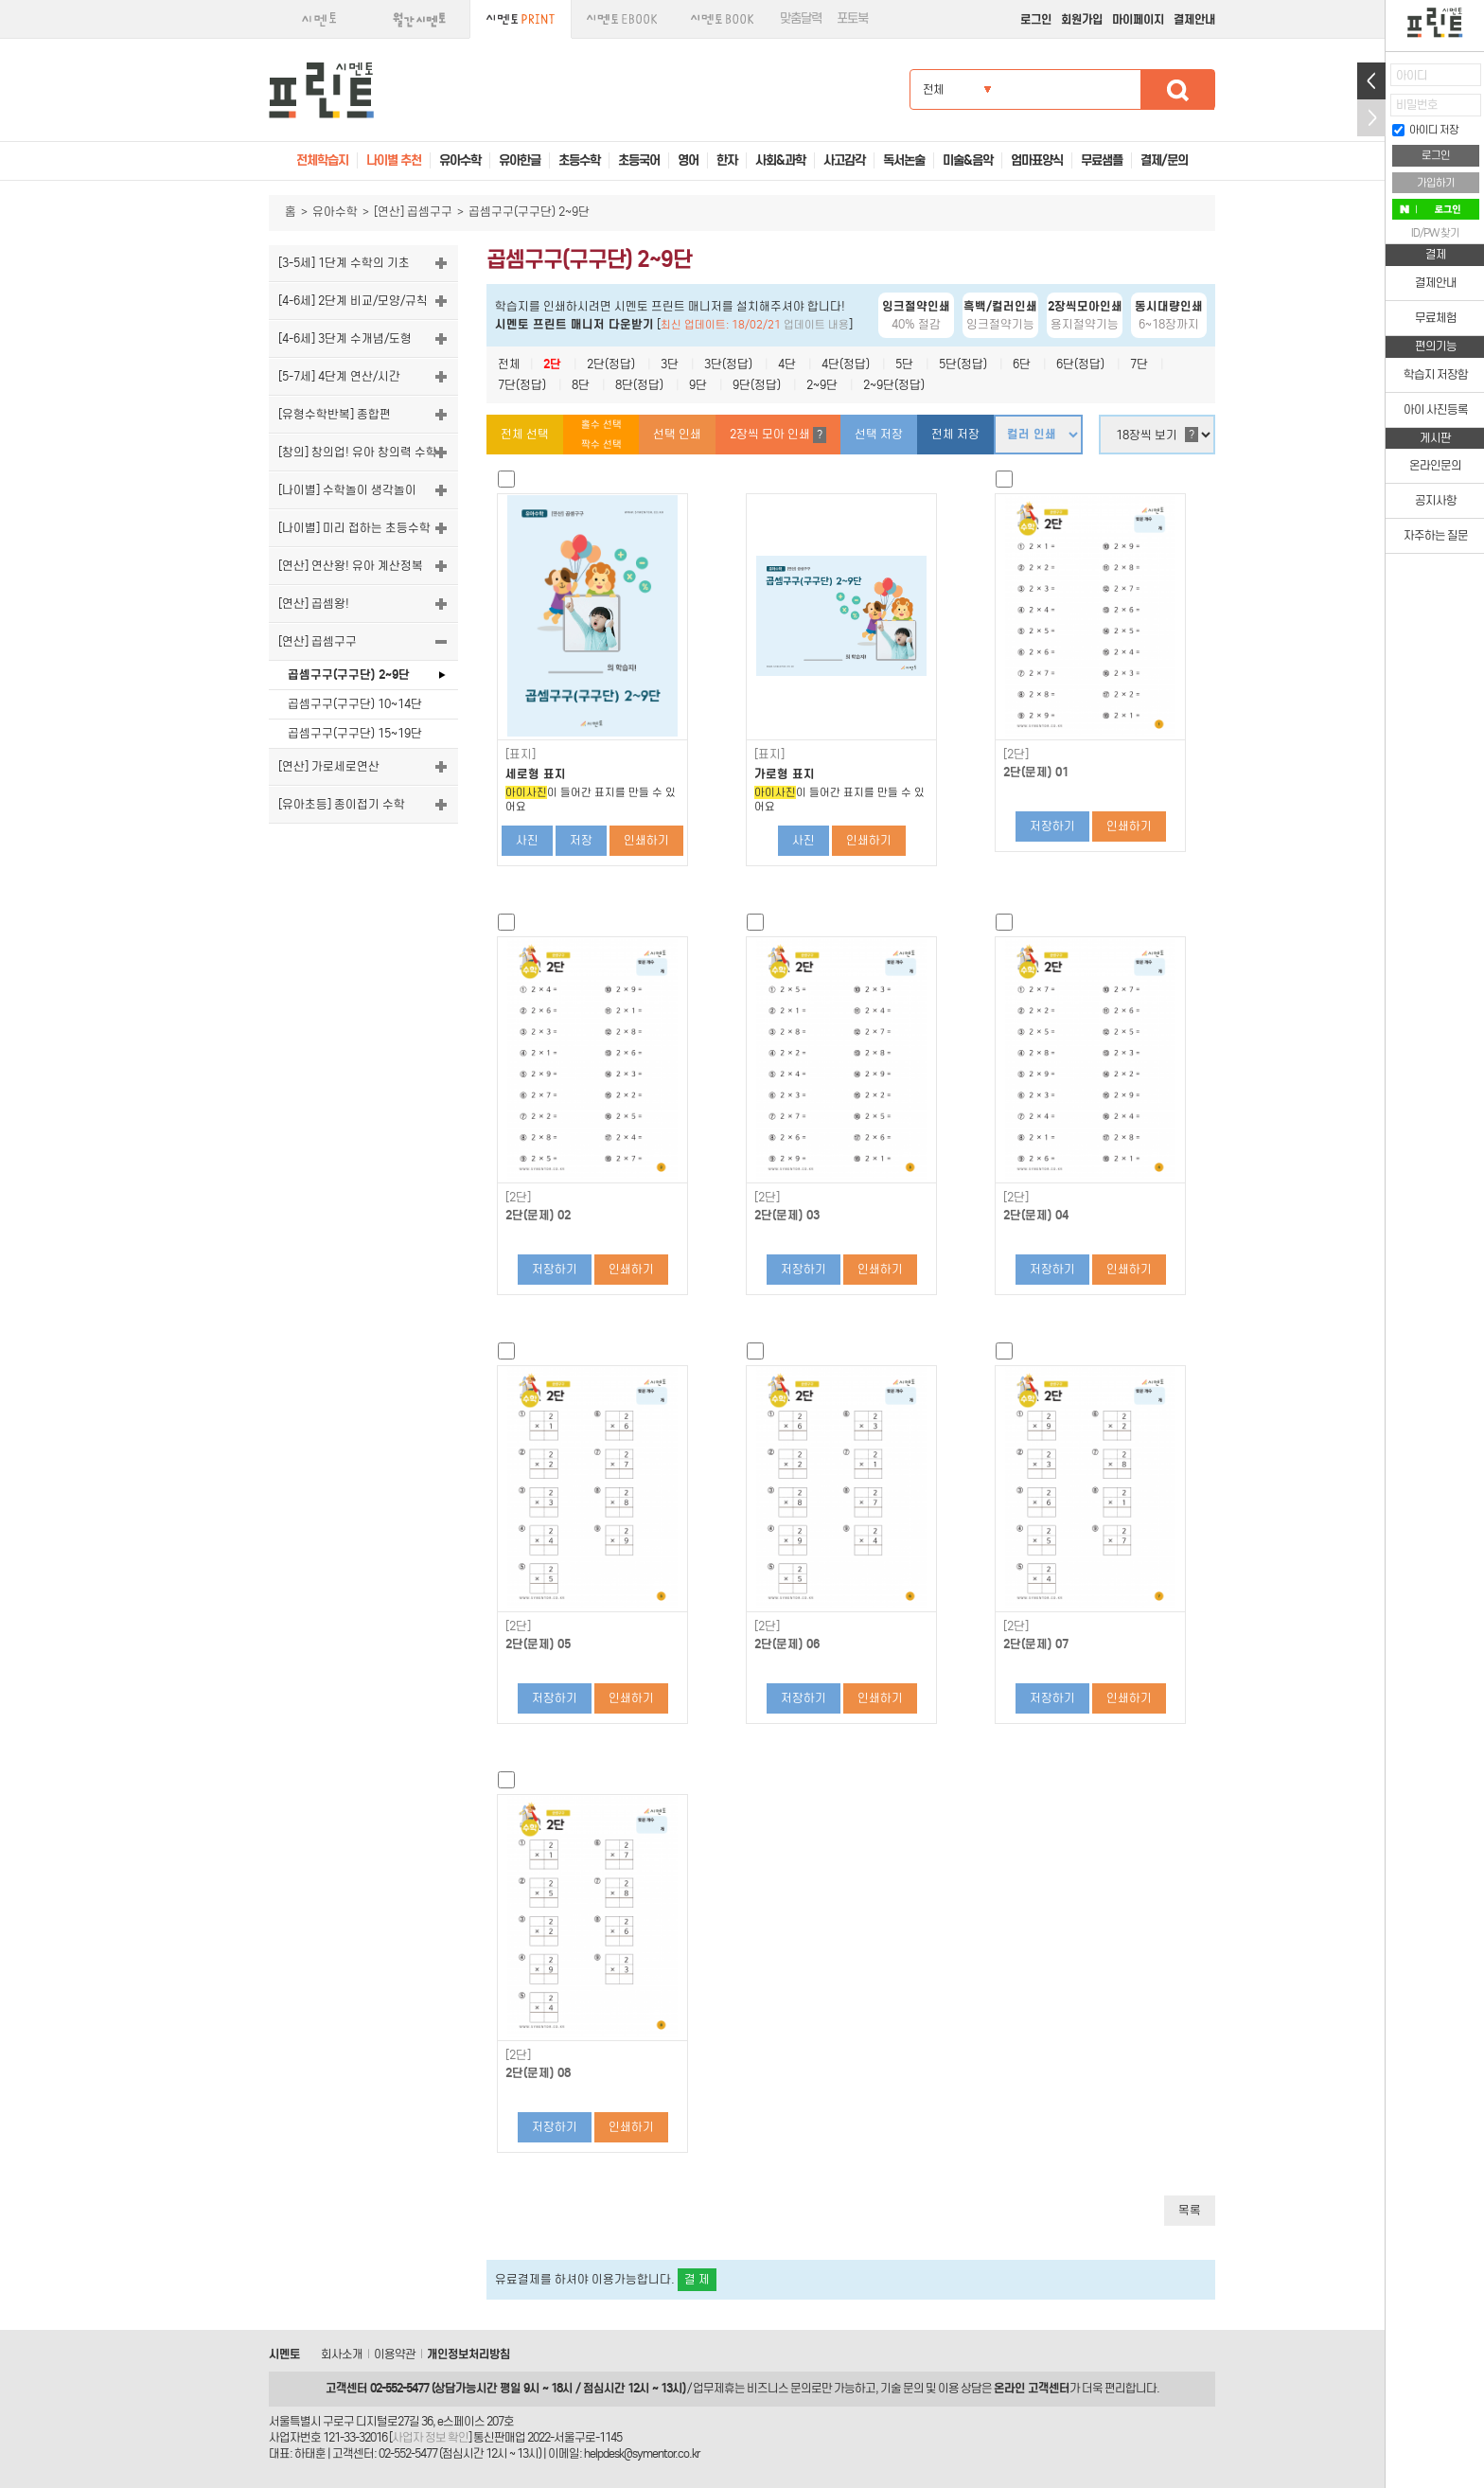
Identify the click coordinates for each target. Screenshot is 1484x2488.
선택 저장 (879, 434)
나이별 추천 (393, 160)
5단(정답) (963, 364)
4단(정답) (846, 364)
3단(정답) (728, 364)
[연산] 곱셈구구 (413, 211)
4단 (787, 364)
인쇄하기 (646, 840)
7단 (1139, 364)
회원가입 (1082, 19)
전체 (509, 364)
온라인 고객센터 (1031, 2388)
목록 (1189, 2210)
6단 (1022, 364)
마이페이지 (1138, 19)
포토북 (852, 18)
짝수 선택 (601, 444)
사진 (527, 840)
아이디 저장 (1425, 129)
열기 (1371, 80)
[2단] (1016, 754)
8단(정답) (639, 385)
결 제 (697, 2279)
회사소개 (341, 2354)
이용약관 (394, 2354)
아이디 (1411, 75)
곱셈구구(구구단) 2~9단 (349, 674)
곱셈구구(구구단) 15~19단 (355, 733)
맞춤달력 (801, 18)
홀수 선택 (601, 424)
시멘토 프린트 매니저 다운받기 (574, 324)
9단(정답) (757, 385)
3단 (670, 364)
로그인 (1035, 19)
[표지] (520, 754)
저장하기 (1052, 826)
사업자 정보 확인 (430, 2437)
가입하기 (1436, 182)
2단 (552, 364)
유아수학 (335, 211)
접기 (1371, 117)
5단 (904, 364)
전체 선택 (525, 434)
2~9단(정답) (894, 385)
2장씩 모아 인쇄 (778, 435)
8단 (581, 385)
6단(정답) (1080, 364)
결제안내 (1194, 19)
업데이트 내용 (816, 324)
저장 (581, 840)
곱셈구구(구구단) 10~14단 (355, 704)
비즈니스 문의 (779, 2388)
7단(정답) (522, 385)
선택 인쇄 (677, 434)
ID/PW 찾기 (1435, 233)
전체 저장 (955, 434)
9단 (698, 385)
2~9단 (822, 385)
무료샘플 (1101, 160)
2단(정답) (611, 364)
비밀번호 (1417, 105)
